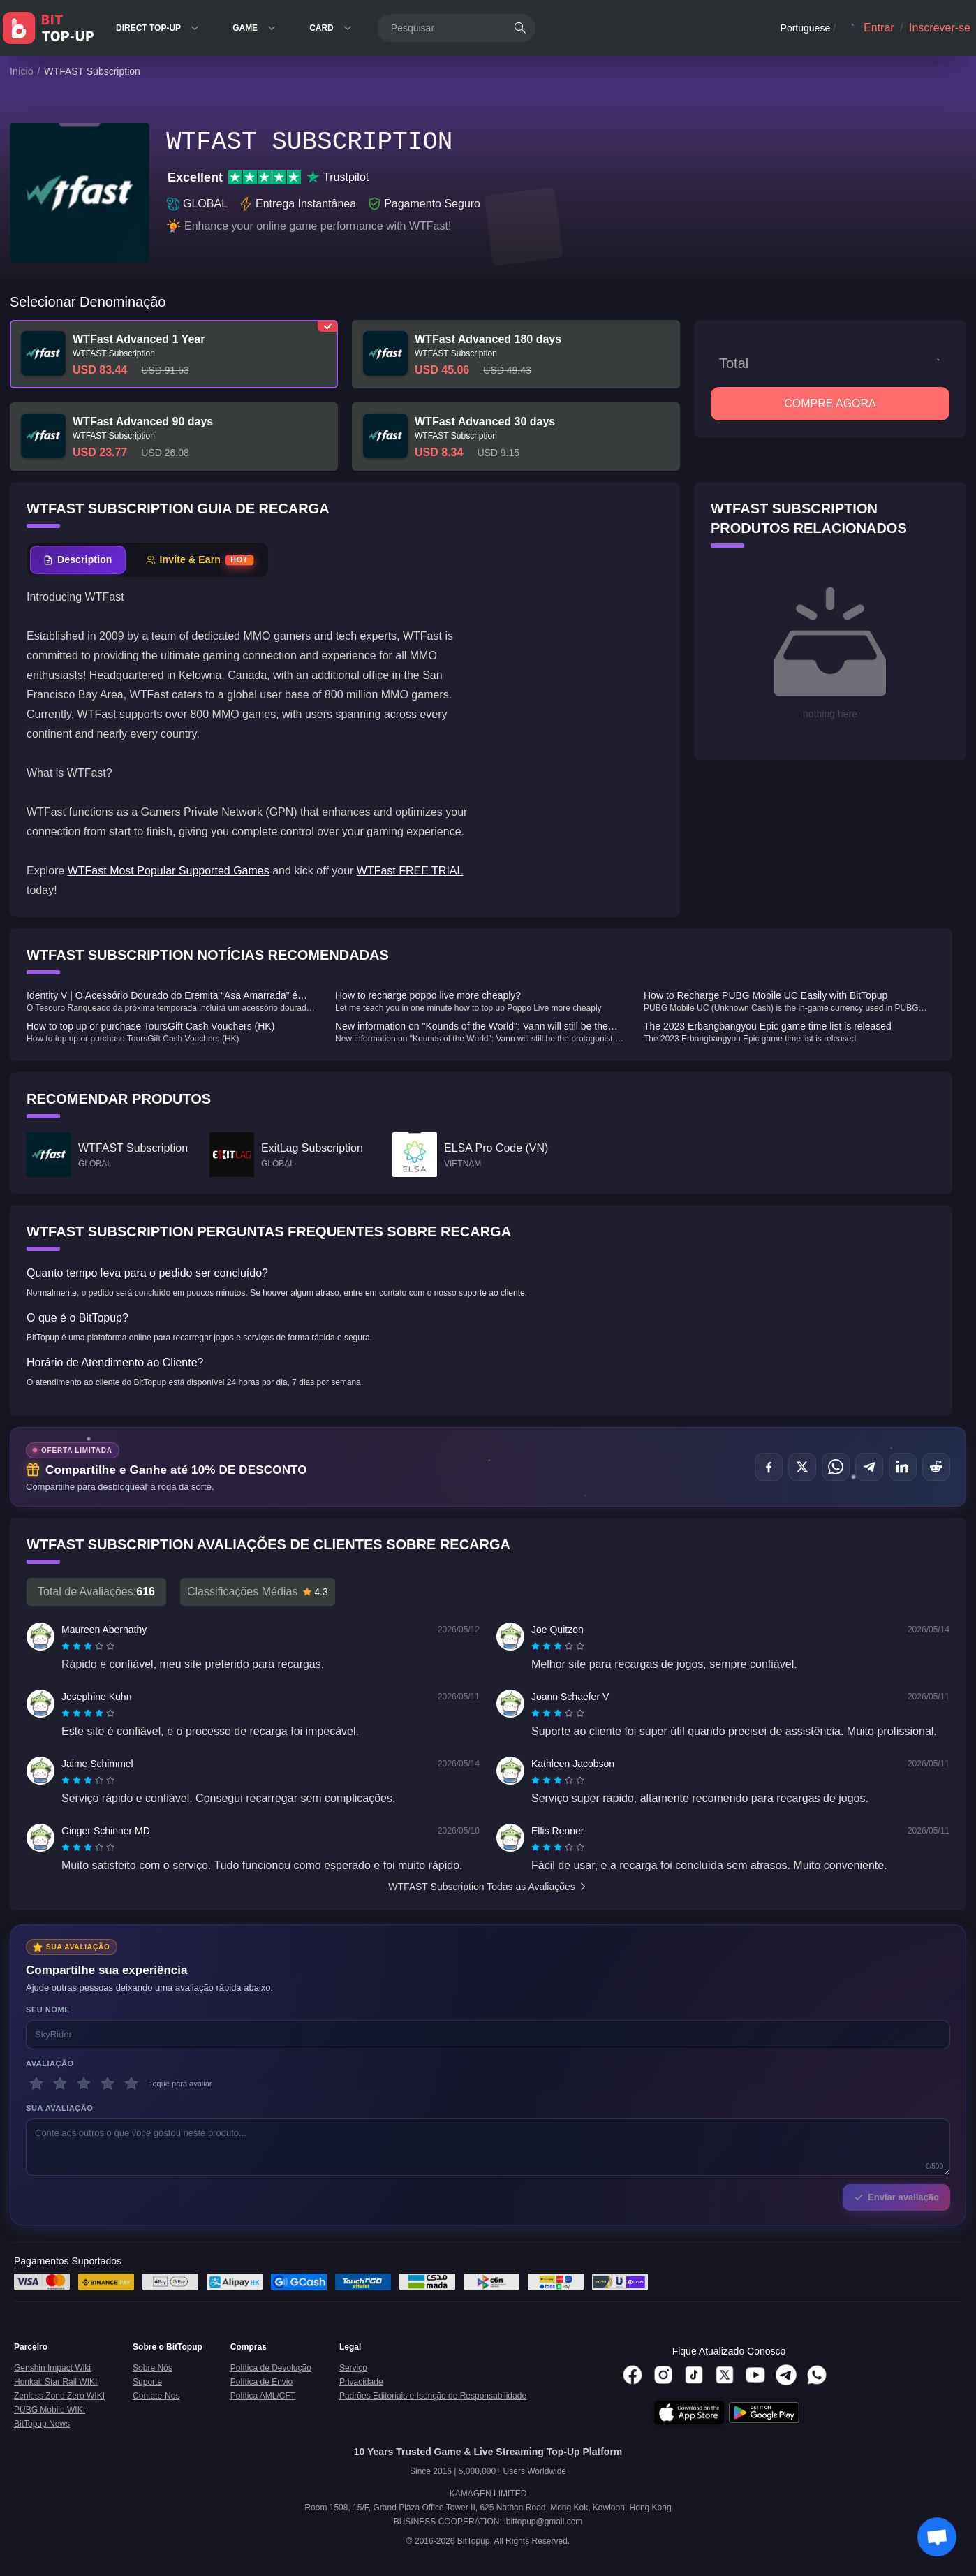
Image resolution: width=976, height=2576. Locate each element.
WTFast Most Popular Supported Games (168, 871)
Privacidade (361, 2382)
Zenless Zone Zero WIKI (59, 2396)
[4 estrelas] (107, 2083)
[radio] (67, 1646)
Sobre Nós (152, 2368)
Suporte (147, 2382)
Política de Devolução (270, 2368)
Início (21, 71)
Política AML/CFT (262, 2396)
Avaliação (50, 2063)
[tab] (78, 560)
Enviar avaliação (896, 2197)
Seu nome (48, 2009)
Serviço (353, 2368)
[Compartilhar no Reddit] (936, 1467)
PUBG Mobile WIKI (49, 2410)
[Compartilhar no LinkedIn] (903, 1467)
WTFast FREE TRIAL (410, 871)
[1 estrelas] (36, 2083)
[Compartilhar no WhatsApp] (836, 1467)
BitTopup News (42, 2424)
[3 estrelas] (83, 2083)
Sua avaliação (59, 2108)
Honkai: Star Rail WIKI (55, 2382)
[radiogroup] (87, 1646)
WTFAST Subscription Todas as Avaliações (488, 1886)
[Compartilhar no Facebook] (769, 1467)
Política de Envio (261, 2382)
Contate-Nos (156, 2396)
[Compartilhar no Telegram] (869, 1467)
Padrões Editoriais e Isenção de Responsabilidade (432, 2396)
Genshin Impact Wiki (52, 2368)
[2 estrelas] (60, 2083)
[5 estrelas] (131, 2083)
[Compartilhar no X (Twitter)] (802, 1467)
